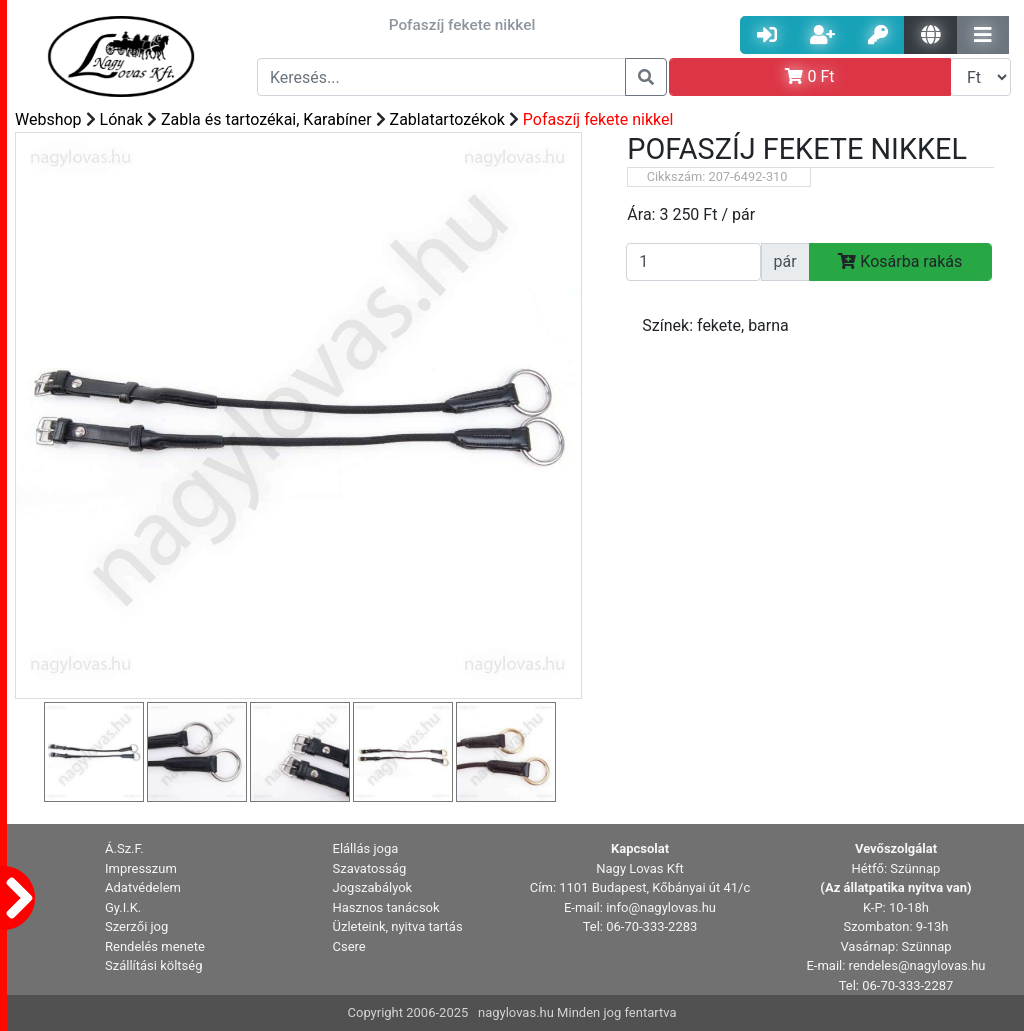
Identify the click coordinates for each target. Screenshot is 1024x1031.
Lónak (121, 119)
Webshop (48, 119)
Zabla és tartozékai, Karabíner (266, 119)
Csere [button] (349, 946)
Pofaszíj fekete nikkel (598, 119)
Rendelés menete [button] (155, 946)
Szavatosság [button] (370, 868)
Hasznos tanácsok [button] (386, 907)
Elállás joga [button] (366, 848)
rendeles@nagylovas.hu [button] (917, 965)
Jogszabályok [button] (373, 887)
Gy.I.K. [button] (123, 907)
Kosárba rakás (900, 261)
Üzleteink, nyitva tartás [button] (398, 926)
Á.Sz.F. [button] (124, 848)
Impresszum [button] (141, 868)
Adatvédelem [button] (143, 887)
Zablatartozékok (447, 119)
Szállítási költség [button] (154, 965)
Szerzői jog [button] (136, 926)
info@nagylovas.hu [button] (661, 907)
